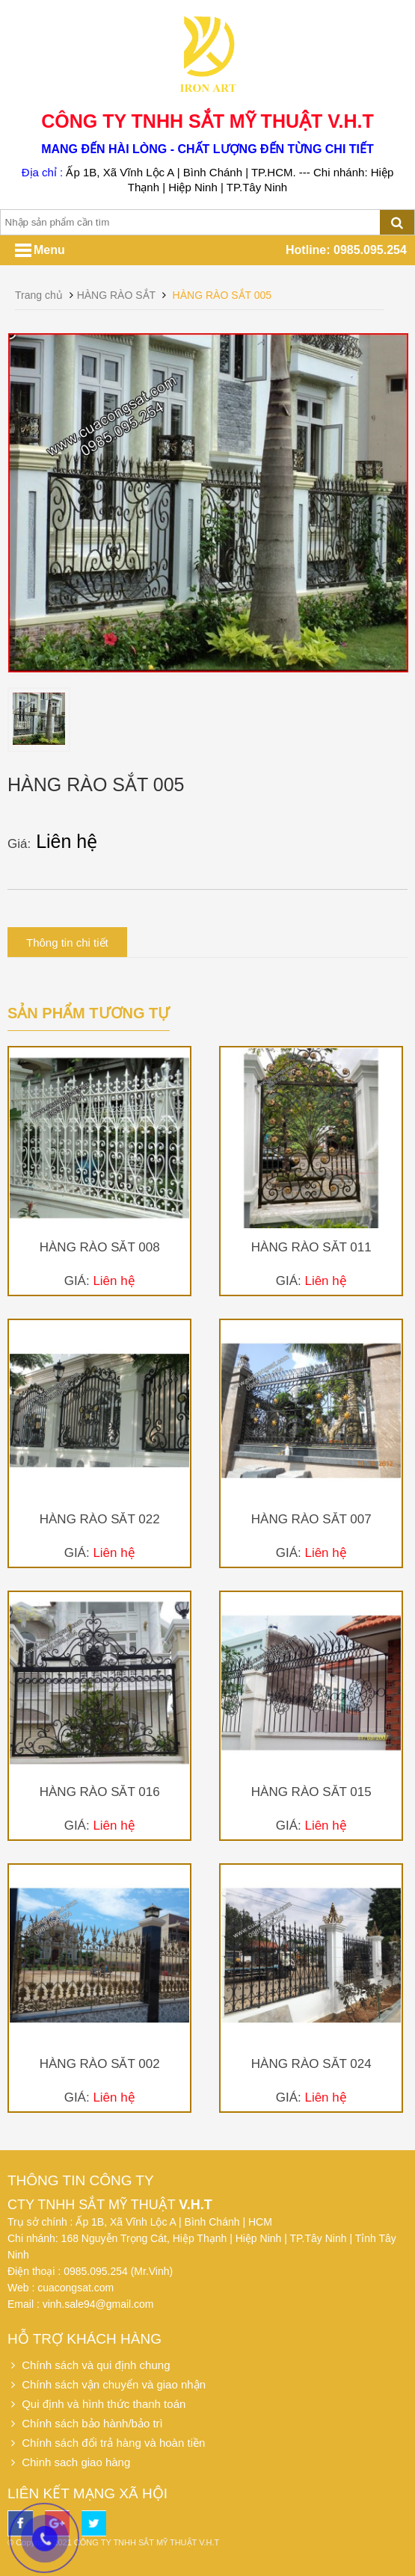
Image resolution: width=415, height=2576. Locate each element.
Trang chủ (39, 295)
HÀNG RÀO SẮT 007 (311, 1519)
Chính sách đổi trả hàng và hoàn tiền (106, 2442)
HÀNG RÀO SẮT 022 (100, 1519)
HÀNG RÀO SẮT (116, 295)
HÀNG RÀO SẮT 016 (100, 1792)
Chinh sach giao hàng (68, 2462)
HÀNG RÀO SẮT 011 (311, 1247)
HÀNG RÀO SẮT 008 (100, 1247)
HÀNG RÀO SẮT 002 (100, 2064)
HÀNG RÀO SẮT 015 (311, 1792)
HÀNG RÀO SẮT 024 (311, 2064)
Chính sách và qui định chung (88, 2365)
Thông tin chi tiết (67, 942)
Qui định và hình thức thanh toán (96, 2403)
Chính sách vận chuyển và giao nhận (106, 2384)
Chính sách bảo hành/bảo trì (85, 2423)
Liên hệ (68, 841)
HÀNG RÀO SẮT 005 (222, 295)
